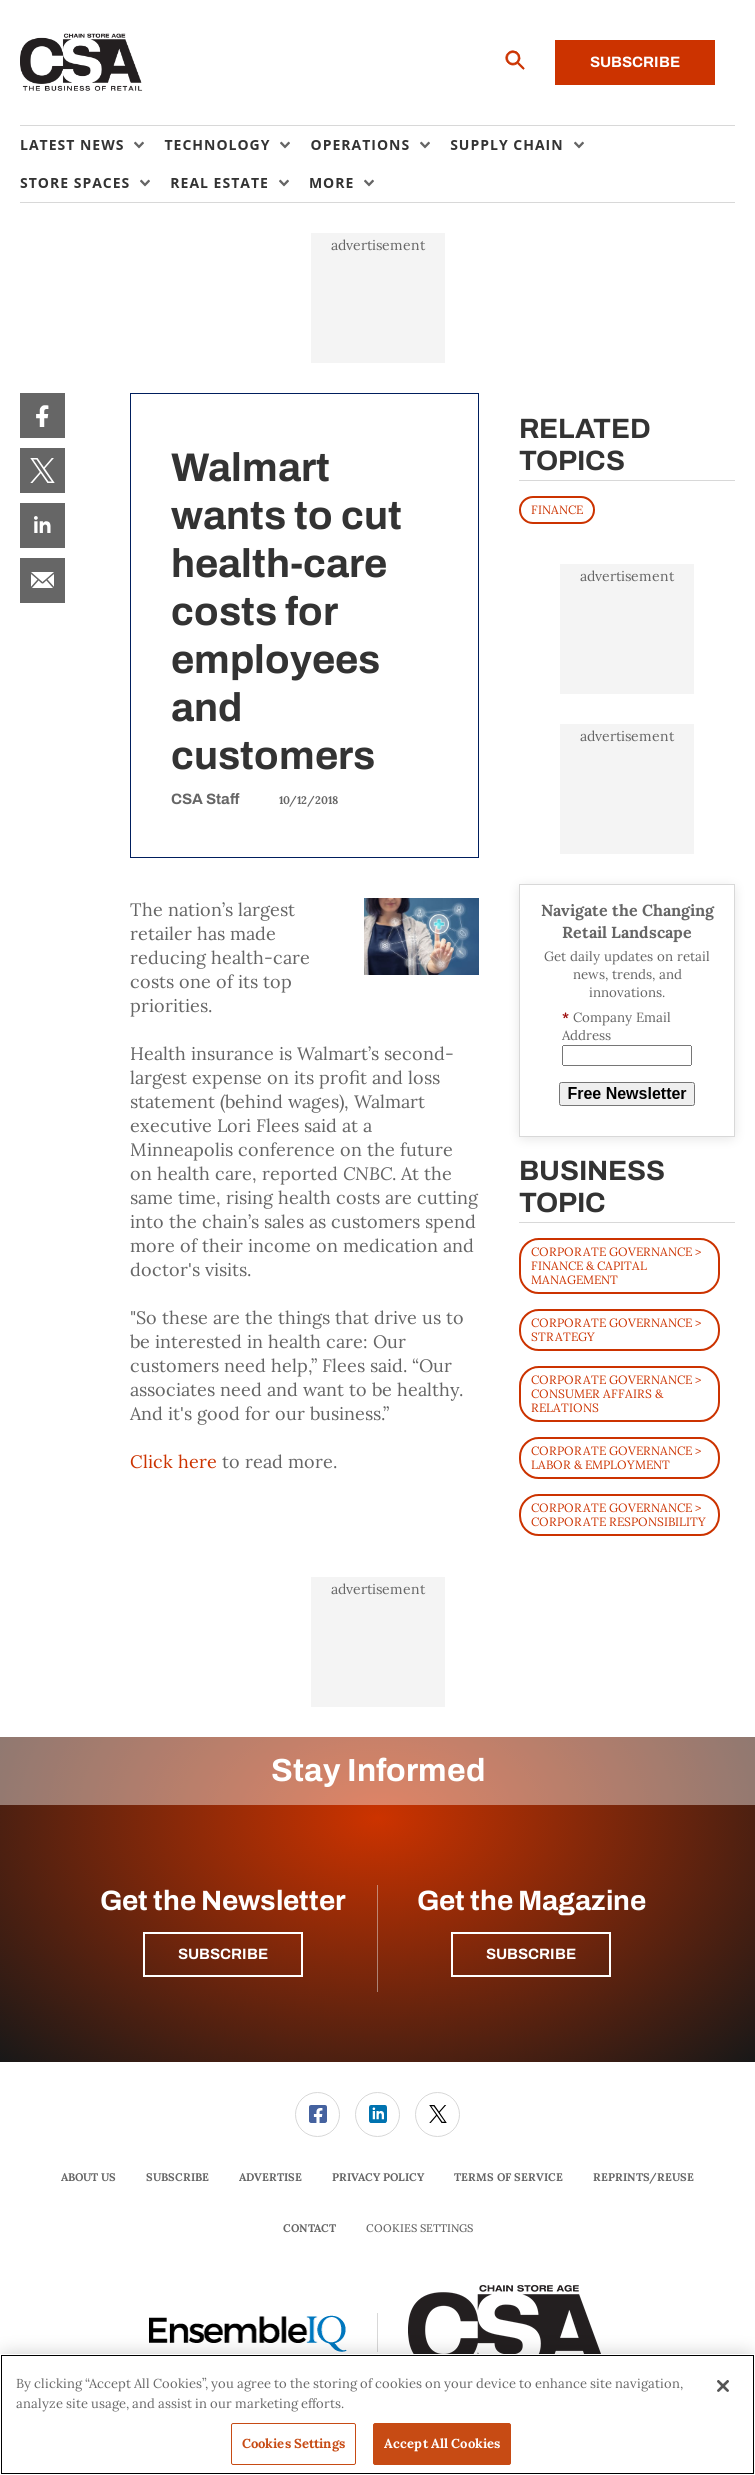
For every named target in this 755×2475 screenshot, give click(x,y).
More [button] (331, 182)
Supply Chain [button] (506, 144)
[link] (42, 415)
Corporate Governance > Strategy (616, 1329)
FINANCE (557, 509)
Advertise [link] (270, 2177)
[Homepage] (81, 63)
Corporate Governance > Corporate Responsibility (618, 1514)
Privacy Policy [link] (378, 2177)
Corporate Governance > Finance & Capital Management (616, 1265)
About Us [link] (88, 2177)
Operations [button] (360, 144)
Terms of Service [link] (508, 2177)
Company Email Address (616, 1026)
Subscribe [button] (223, 1954)
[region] (377, 2414)
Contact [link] (309, 2228)
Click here (173, 1461)
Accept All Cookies (442, 2443)
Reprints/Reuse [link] (643, 2177)
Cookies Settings (419, 2228)
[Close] (723, 2386)
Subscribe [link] (177, 2177)
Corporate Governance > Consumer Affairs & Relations (616, 1393)
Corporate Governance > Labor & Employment (616, 1457)
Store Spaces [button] (75, 182)
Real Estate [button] (219, 182)
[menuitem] (92, 145)
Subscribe (635, 62)
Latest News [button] (72, 144)
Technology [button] (217, 144)
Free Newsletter (626, 1093)
